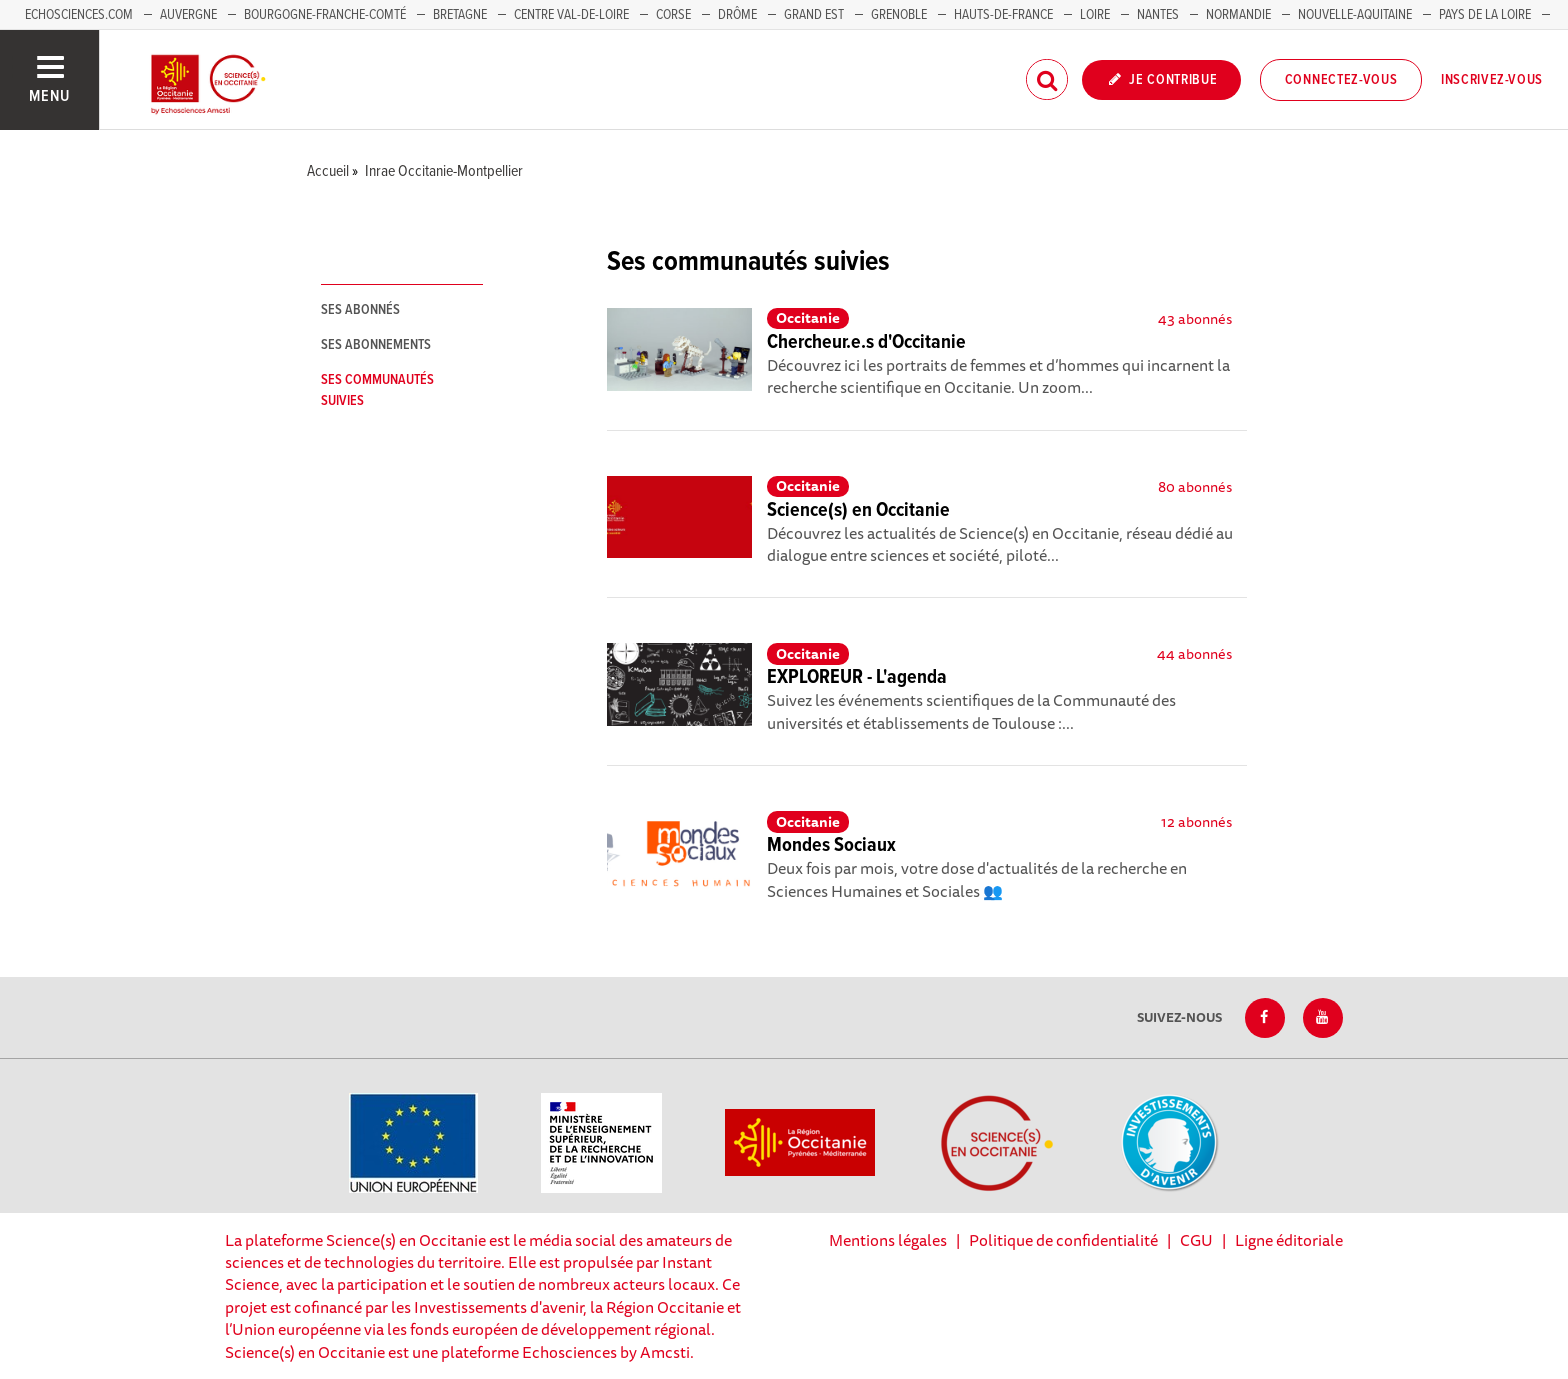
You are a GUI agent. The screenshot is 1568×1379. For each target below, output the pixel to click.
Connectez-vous (1341, 80)
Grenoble (900, 15)
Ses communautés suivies (377, 390)
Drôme (737, 15)
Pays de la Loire (1485, 15)
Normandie (1238, 15)
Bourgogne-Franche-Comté (325, 15)
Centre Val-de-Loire (571, 15)
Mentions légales (888, 1240)
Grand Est (814, 15)
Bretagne (460, 15)
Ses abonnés (360, 310)
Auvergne (188, 15)
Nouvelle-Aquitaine (1355, 15)
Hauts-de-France (1003, 15)
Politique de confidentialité (1063, 1240)
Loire (1095, 15)
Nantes (1158, 15)
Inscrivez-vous (1492, 80)
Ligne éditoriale (1289, 1240)
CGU (1196, 1240)
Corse (673, 15)
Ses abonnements (376, 345)
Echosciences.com (79, 15)
